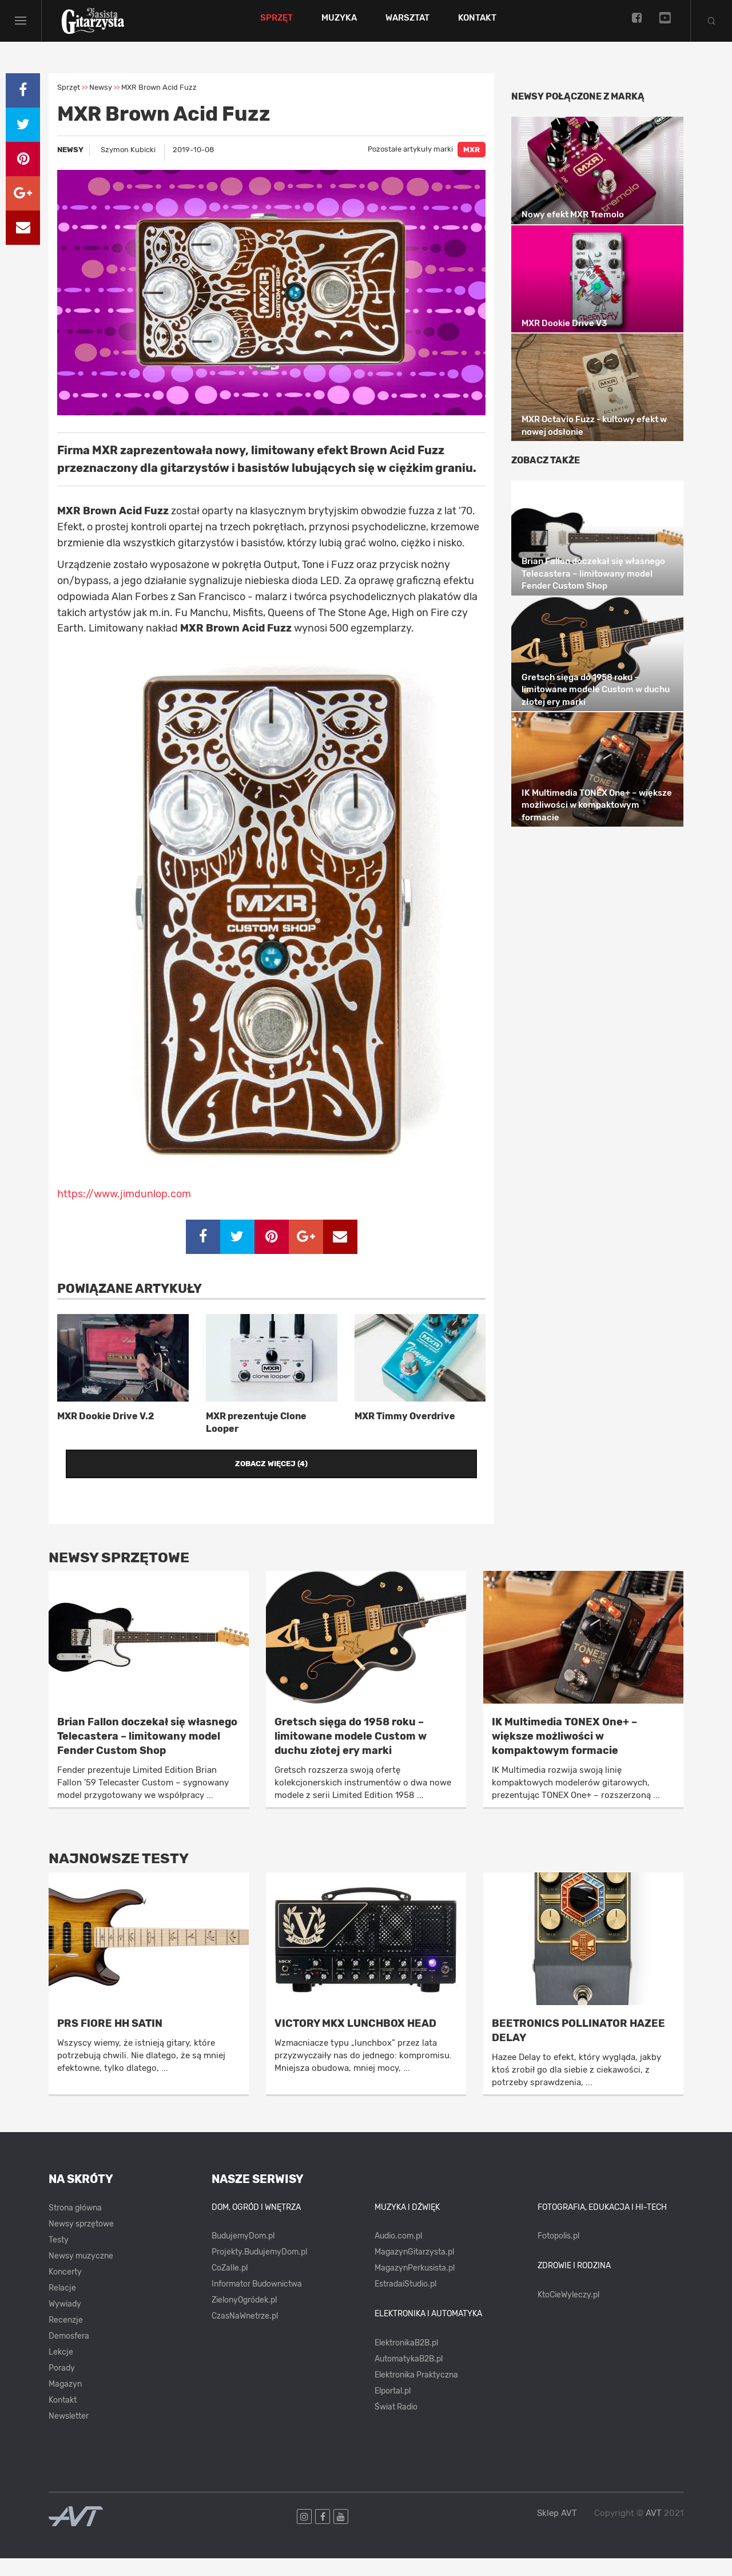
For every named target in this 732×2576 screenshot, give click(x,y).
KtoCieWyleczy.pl (568, 2312)
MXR (471, 168)
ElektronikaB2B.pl (406, 2360)
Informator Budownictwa (257, 2302)
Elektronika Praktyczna (416, 2393)
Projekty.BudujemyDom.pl (259, 2270)
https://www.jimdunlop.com (124, 1211)
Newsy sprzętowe (81, 2241)
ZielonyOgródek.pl (244, 2318)
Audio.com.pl (398, 2254)
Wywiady (65, 2322)
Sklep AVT (557, 2531)
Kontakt (491, 27)
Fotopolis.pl (558, 2254)
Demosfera (69, 2354)
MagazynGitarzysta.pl (414, 2270)
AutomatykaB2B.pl (409, 2376)
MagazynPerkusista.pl (415, 2286)
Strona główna (75, 2225)
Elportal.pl (393, 2409)
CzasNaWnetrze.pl (245, 2334)
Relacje (62, 2306)
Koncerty (65, 2290)
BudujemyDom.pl (243, 2254)
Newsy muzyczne (81, 2274)
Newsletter (69, 2434)
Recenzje (66, 2338)
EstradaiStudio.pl (405, 2302)
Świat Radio (396, 2425)
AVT (654, 2531)
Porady (62, 2386)
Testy (59, 2258)
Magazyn (65, 2402)
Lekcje (61, 2370)
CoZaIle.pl (230, 2286)
